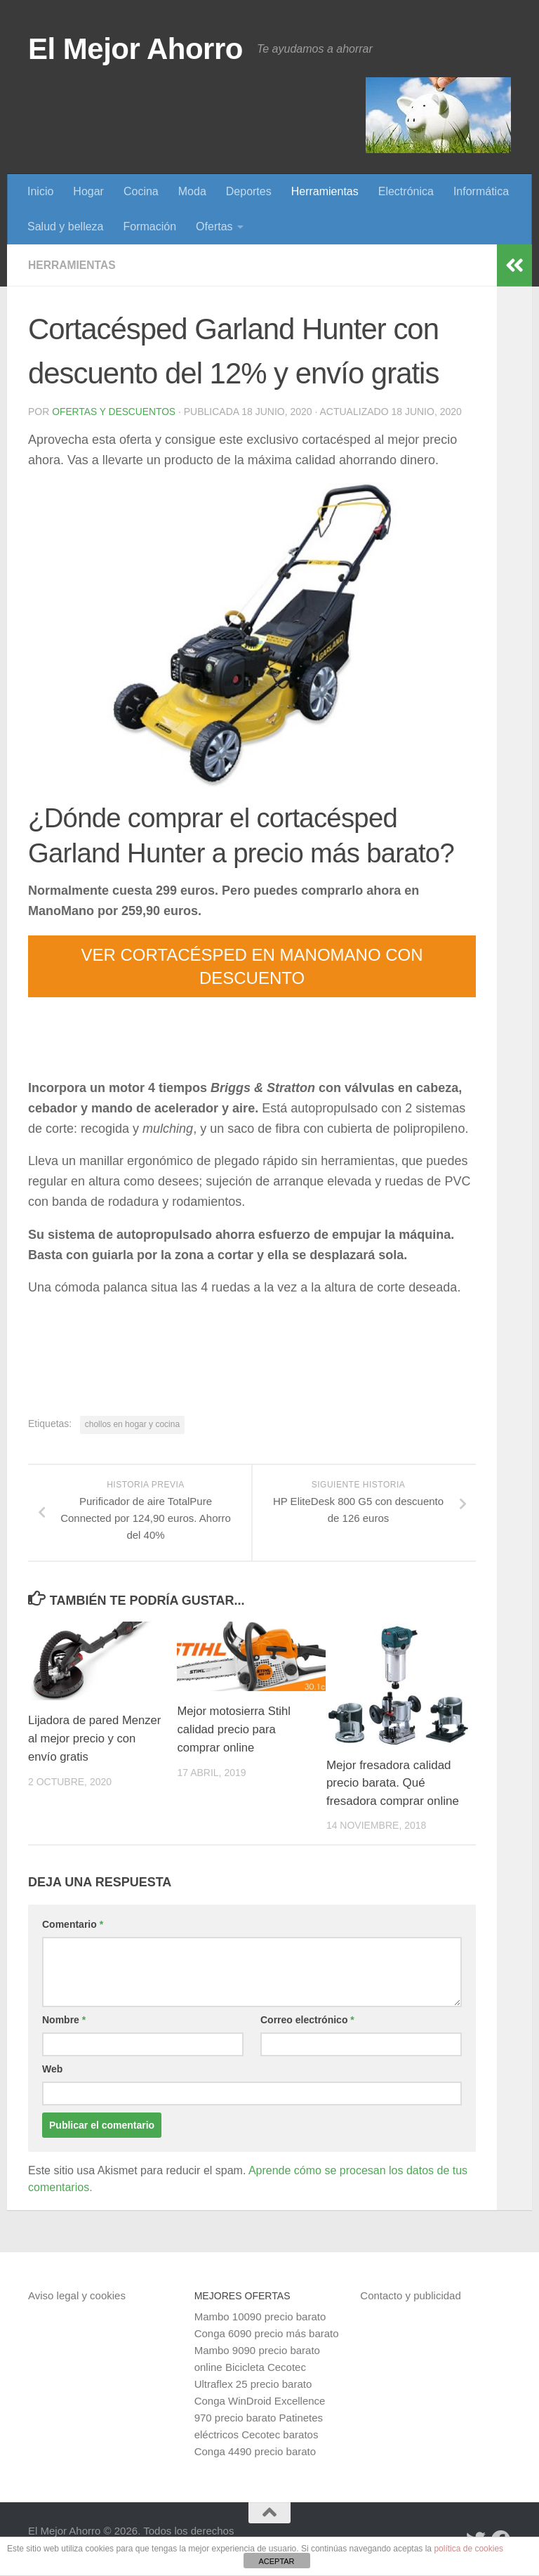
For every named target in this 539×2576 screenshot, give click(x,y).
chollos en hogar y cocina (132, 1424)
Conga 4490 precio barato (255, 2451)
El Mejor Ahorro (135, 48)
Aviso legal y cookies (77, 2295)
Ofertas (214, 226)
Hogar (88, 191)
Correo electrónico (307, 2019)
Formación (150, 226)
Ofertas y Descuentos (114, 411)
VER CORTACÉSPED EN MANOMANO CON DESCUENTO (251, 966)
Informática (481, 191)
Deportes (249, 191)
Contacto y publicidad (410, 2295)
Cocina (141, 191)
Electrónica (406, 191)
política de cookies (468, 2549)
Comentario (72, 1924)
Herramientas (325, 191)
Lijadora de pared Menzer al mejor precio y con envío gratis (93, 1738)
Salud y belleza (65, 226)
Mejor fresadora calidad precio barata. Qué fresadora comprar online (392, 1783)
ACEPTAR (276, 2561)
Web (52, 2069)
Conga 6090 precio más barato (266, 2333)
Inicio (40, 191)
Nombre (64, 2019)
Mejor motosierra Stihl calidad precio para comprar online (235, 1729)
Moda (192, 191)
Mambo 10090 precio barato (260, 2316)
